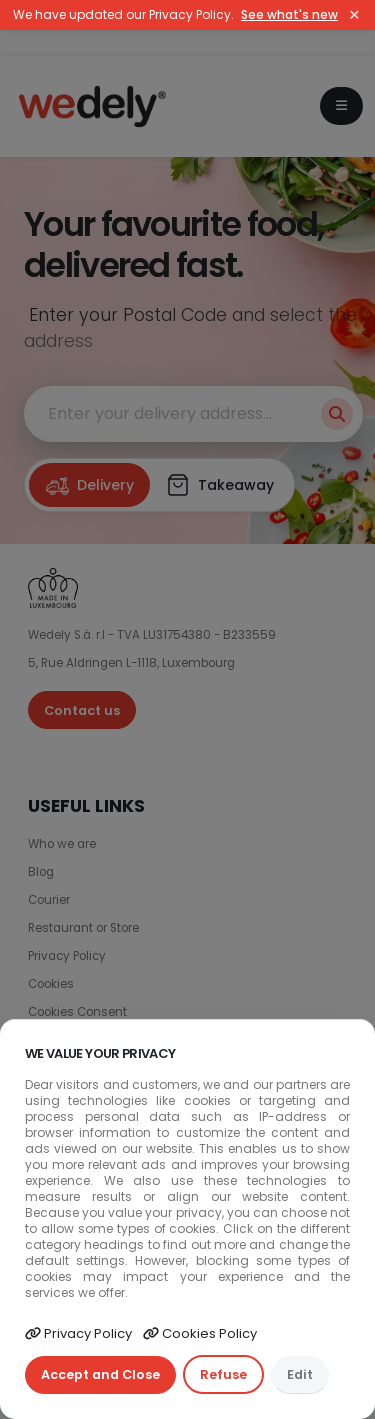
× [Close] (354, 15)
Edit (300, 1374)
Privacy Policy (78, 1333)
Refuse (223, 1374)
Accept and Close (100, 1374)
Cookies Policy (200, 1333)
